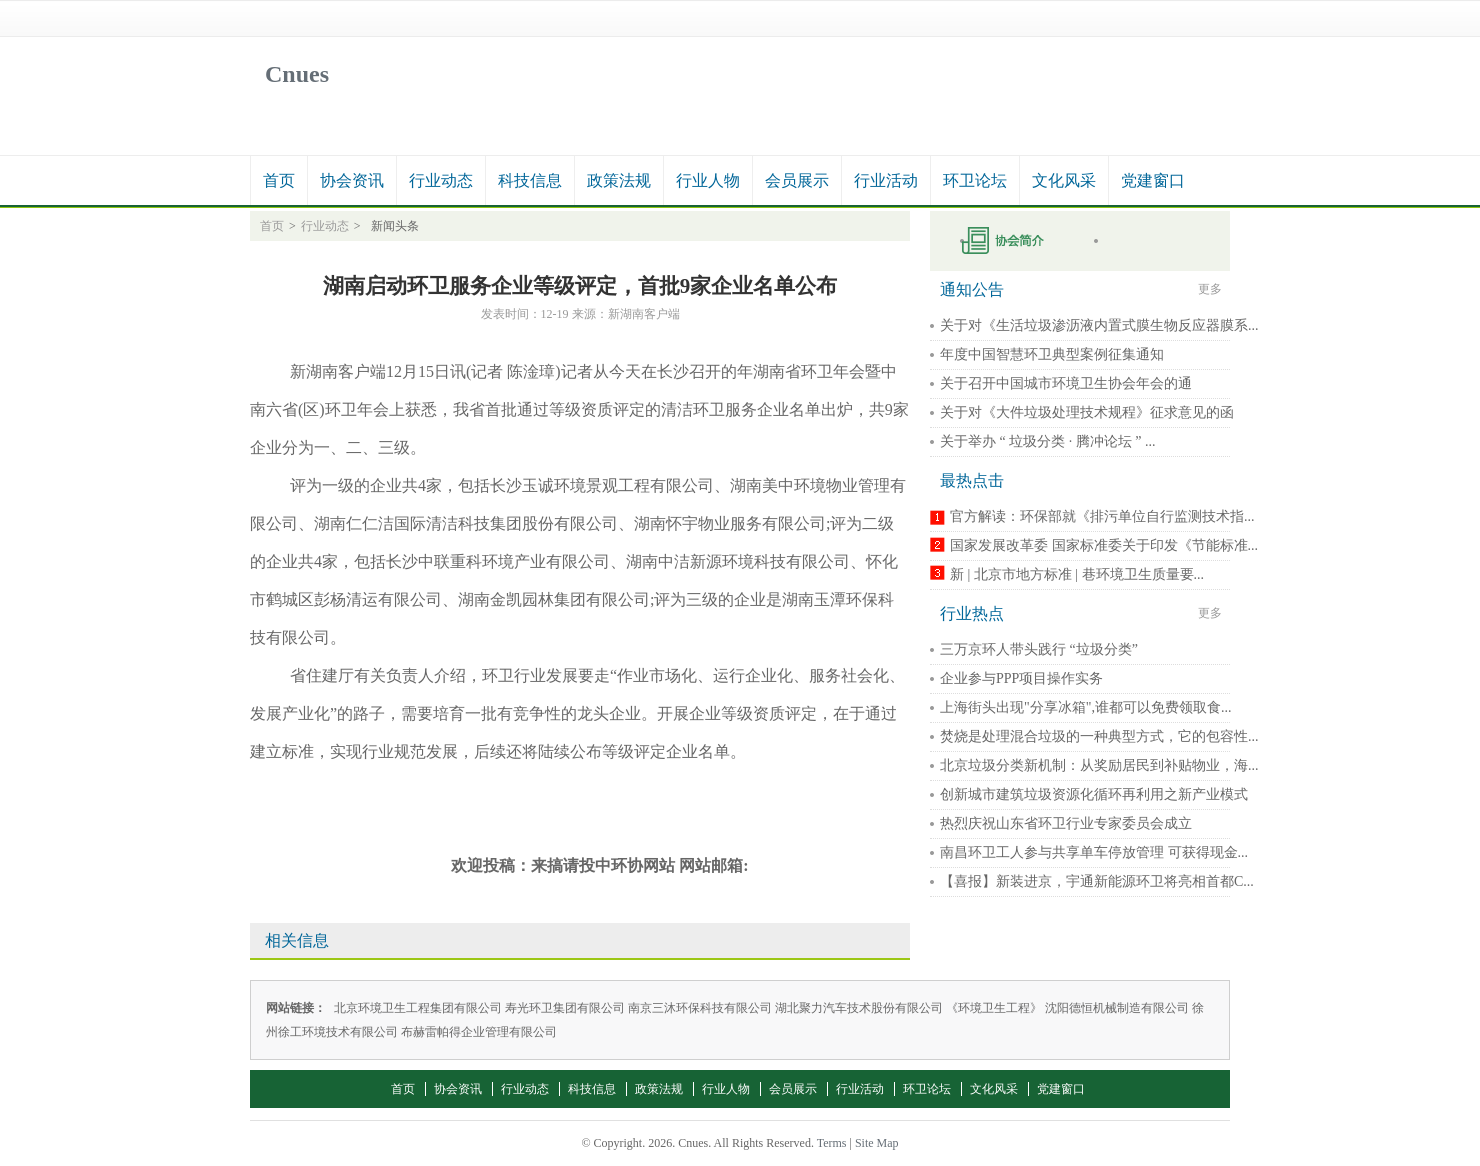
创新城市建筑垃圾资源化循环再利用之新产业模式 (1094, 794)
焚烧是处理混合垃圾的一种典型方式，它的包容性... (1099, 736)
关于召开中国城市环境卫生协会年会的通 (1066, 383)
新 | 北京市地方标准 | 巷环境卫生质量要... (1077, 574)
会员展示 (797, 180)
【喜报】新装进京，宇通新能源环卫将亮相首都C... (1097, 881)
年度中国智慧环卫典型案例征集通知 (1052, 354)
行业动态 (441, 180)
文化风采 (1064, 180)
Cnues (297, 74)
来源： (590, 314)
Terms (832, 1143)
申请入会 (1016, 241)
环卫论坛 (975, 180)
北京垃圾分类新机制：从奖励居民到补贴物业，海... (1099, 765)
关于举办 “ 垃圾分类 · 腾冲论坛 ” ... (1047, 441)
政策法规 (619, 180)
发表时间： (511, 314)
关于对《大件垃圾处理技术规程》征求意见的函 (1087, 412)
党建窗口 (1153, 180)
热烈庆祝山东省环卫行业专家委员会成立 (1066, 823)
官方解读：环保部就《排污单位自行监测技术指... (1102, 516)
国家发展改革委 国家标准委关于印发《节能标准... (1104, 545)
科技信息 (530, 180)
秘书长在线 (1150, 241)
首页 (279, 180)
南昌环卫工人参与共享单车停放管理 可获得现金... (1094, 852)
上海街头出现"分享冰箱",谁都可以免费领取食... (1085, 707)
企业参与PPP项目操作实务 (1021, 678)
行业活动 (886, 180)
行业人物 (708, 180)
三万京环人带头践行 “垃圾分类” (1039, 649)
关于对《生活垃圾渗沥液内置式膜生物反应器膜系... (1099, 325)
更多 (1210, 289)
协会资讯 (352, 180)
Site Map (877, 1143)
